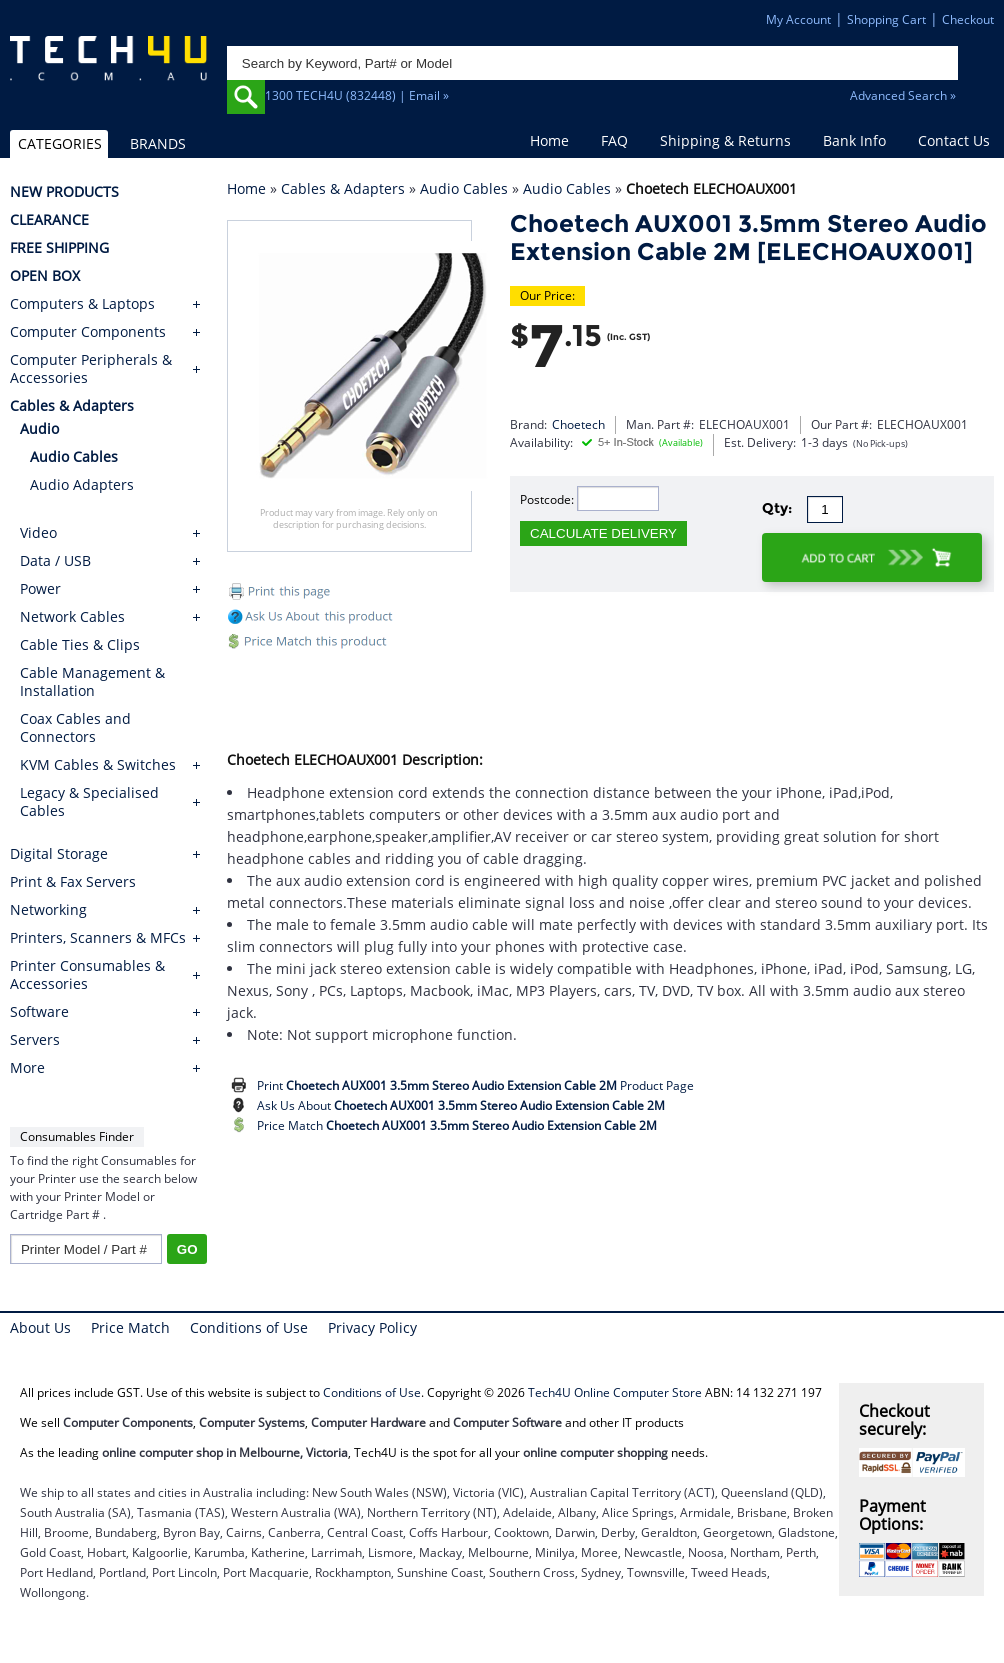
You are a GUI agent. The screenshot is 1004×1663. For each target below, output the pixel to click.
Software (39, 1012)
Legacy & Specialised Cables (89, 801)
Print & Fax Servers (73, 882)
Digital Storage (59, 854)
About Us (40, 1327)
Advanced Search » (903, 95)
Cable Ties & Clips (80, 644)
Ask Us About (461, 1105)
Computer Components (88, 332)
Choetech (578, 424)
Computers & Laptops (82, 304)
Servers (35, 1040)
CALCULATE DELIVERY (603, 533)
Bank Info (854, 140)
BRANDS (158, 143)
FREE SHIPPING (59, 248)
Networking (48, 910)
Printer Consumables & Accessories (87, 975)
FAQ (614, 140)
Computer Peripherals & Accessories (91, 369)
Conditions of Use (249, 1327)
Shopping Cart (886, 19)
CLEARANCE (49, 220)
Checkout (968, 19)
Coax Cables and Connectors (75, 727)
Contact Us (954, 140)
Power (40, 588)
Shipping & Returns (725, 140)
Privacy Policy (372, 1327)
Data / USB (55, 560)
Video (38, 532)
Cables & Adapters (343, 188)
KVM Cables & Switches (98, 764)
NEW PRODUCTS (64, 192)
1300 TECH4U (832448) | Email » (357, 95)
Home (549, 140)
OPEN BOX (45, 276)
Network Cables (72, 616)
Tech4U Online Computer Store (615, 1392)
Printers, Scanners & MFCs (98, 938)
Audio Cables (464, 188)
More (27, 1068)
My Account (798, 19)
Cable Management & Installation (92, 681)
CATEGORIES (60, 143)
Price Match (457, 1125)
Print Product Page (475, 1085)
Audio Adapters (82, 484)
